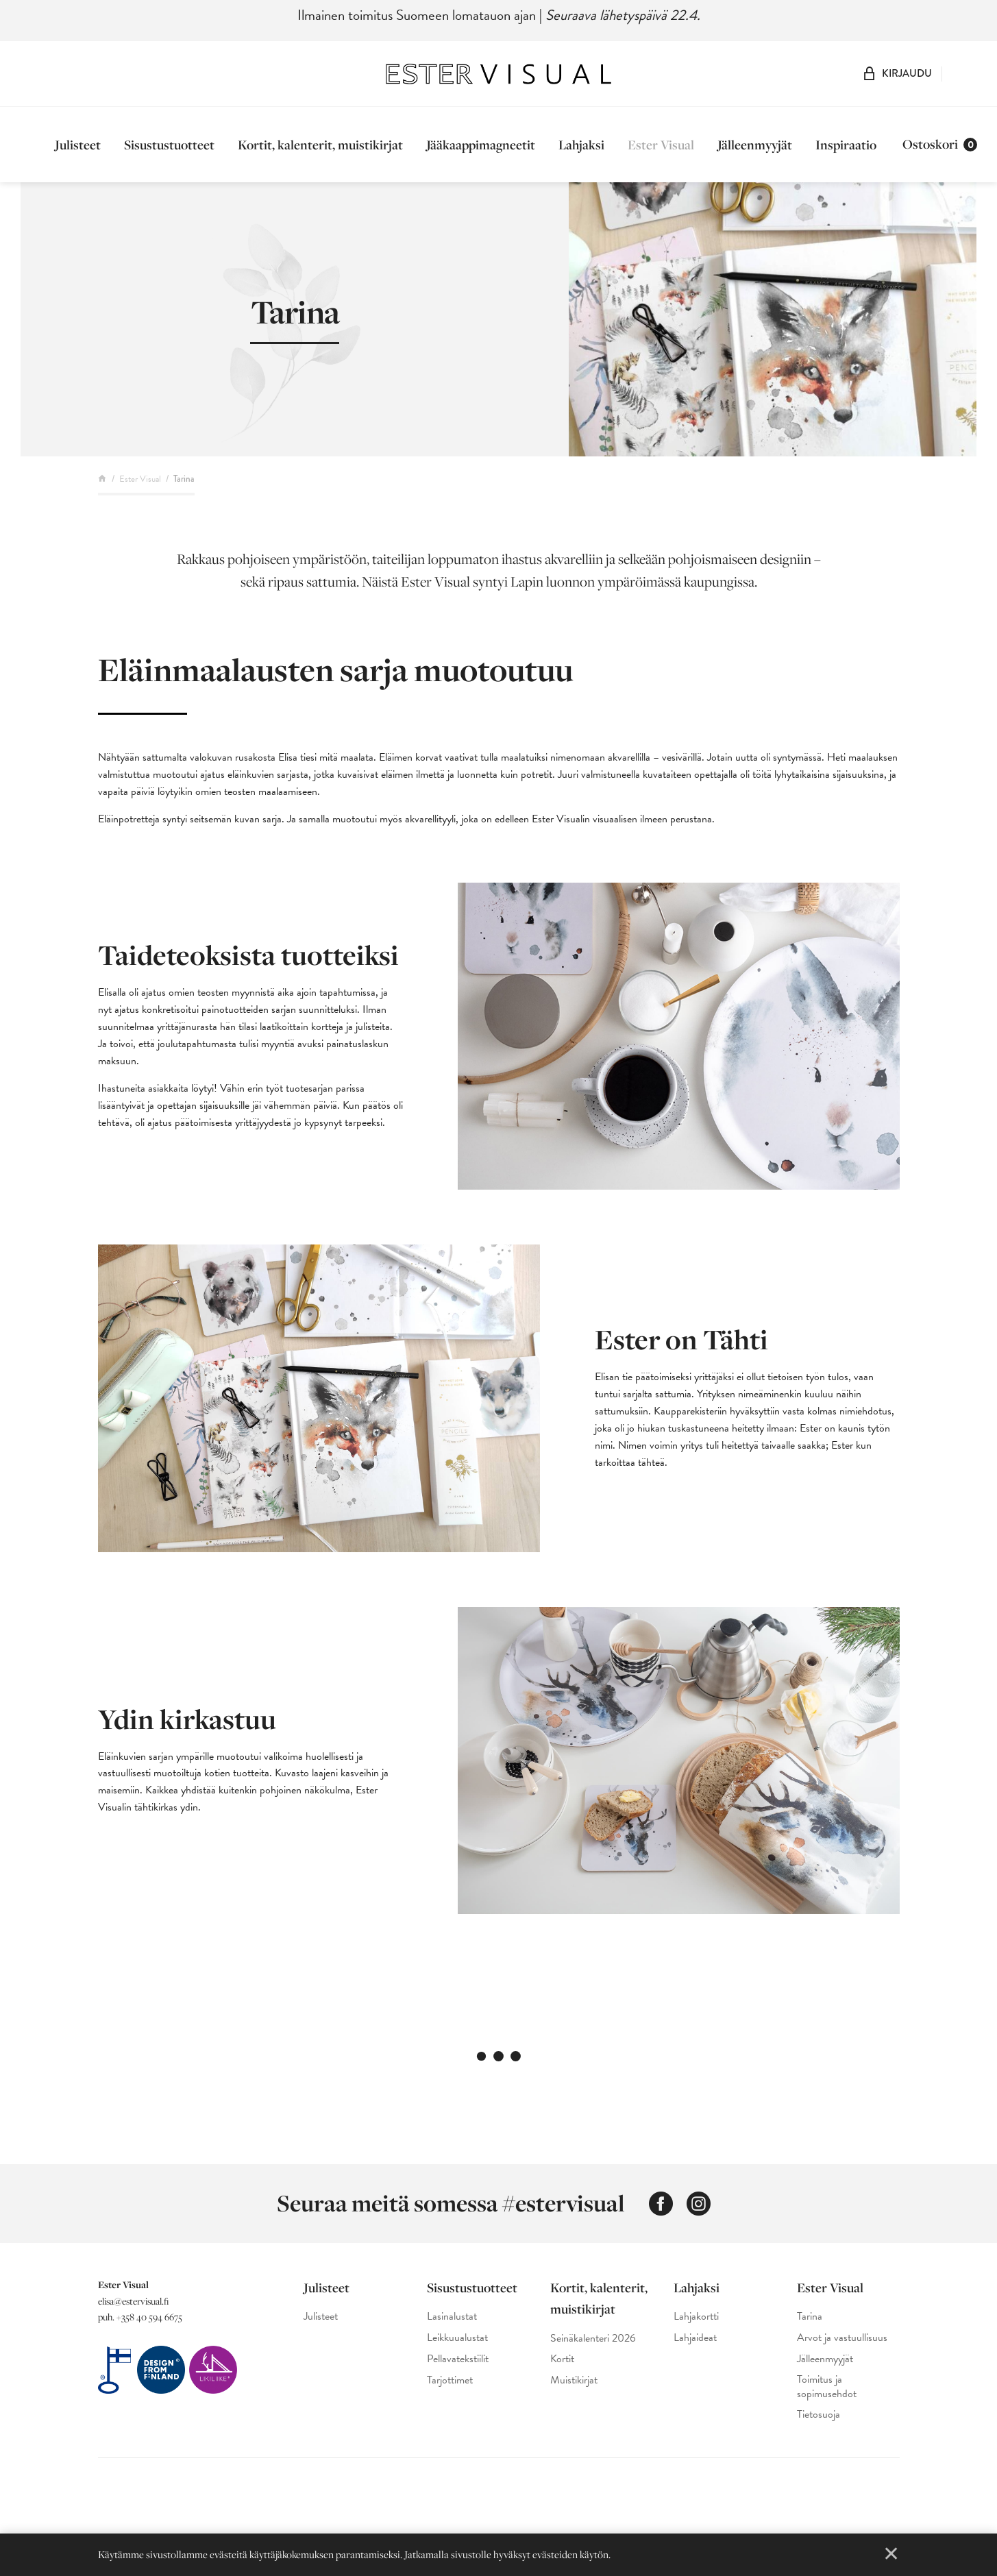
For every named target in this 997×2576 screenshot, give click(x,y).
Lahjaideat (695, 2338)
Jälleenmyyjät (754, 145)
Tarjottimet (450, 2380)
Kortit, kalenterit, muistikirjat (320, 145)
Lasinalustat (452, 2316)
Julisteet (78, 145)
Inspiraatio (845, 145)
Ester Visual (661, 145)
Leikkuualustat (457, 2338)
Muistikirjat (574, 2380)
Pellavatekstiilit (458, 2359)
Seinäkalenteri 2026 (593, 2338)
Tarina (809, 2316)
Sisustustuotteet (169, 145)
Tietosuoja (818, 2414)
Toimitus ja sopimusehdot (827, 2386)
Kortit (562, 2359)
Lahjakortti (696, 2316)
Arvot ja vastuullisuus (842, 2338)
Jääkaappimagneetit (480, 145)
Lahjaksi (581, 145)
